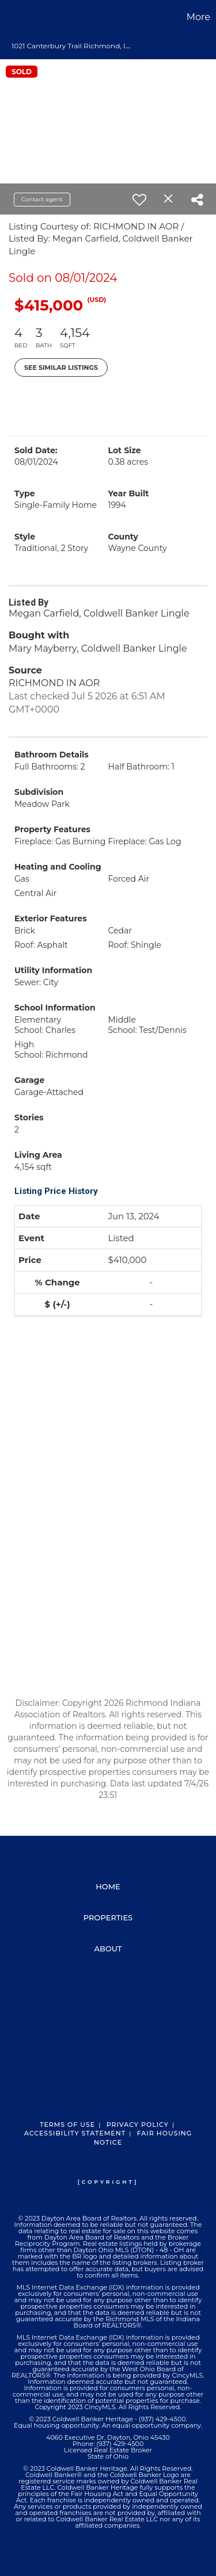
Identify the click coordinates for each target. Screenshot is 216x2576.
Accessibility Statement (75, 2133)
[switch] (139, 199)
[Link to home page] (10, 17)
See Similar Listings (61, 367)
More (198, 17)
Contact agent (42, 199)
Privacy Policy (138, 2124)
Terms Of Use (67, 2124)
